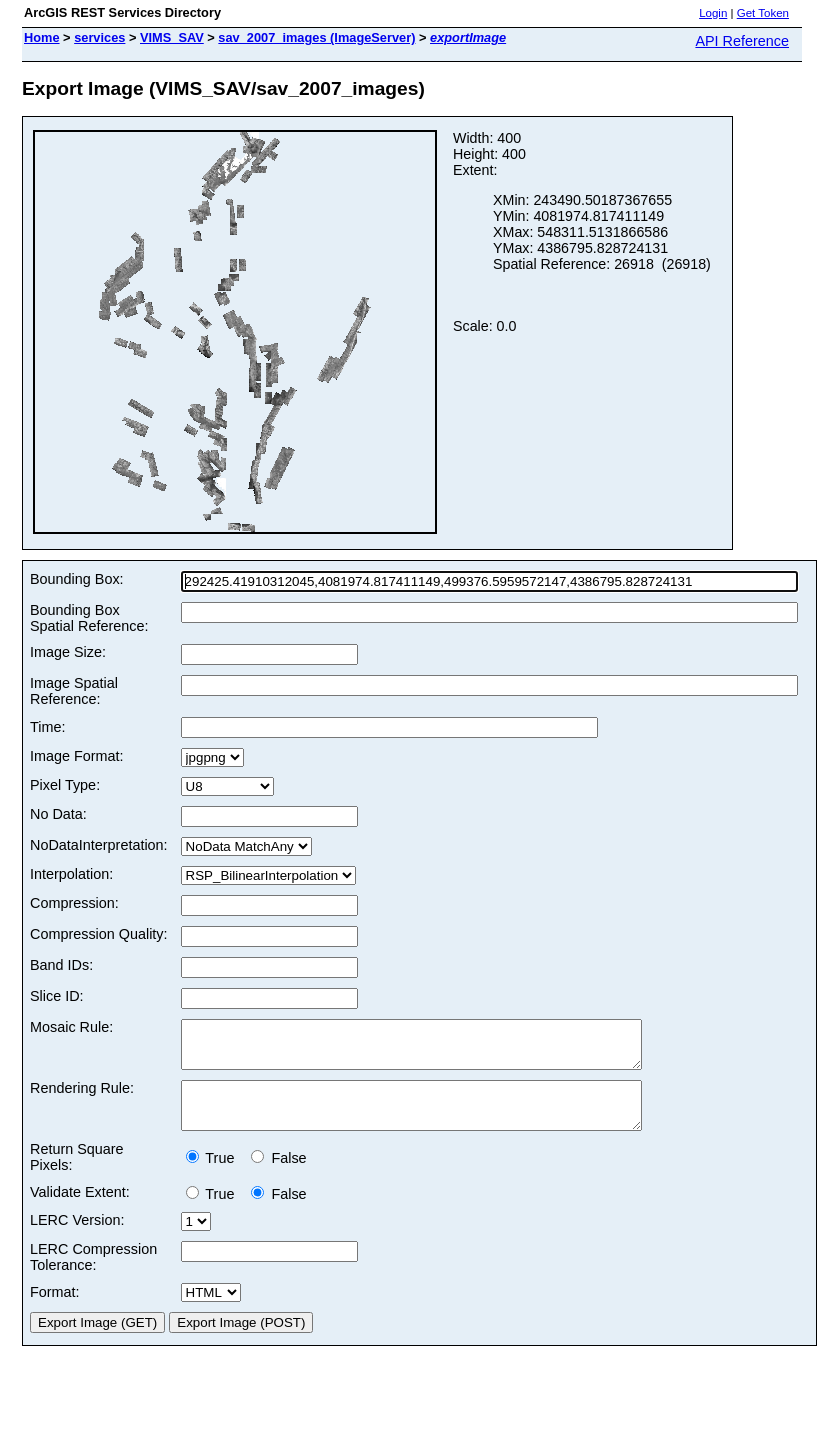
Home (42, 37)
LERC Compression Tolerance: (93, 1275)
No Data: (58, 814)
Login (713, 13)
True (214, 1176)
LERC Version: (77, 1238)
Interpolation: (71, 874)
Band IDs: (61, 965)
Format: (55, 1310)
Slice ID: (57, 996)
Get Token (763, 13)
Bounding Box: (77, 579)
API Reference (742, 41)
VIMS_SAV (172, 37)
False (278, 1176)
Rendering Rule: (82, 1097)
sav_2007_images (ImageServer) (316, 37)
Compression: (74, 903)
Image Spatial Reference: (74, 691)
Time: (47, 727)
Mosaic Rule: (71, 1027)
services (99, 37)
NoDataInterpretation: (99, 845)
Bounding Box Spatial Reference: (89, 618)
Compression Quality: (99, 934)
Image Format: (77, 756)
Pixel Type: (65, 785)
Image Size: (68, 652)
